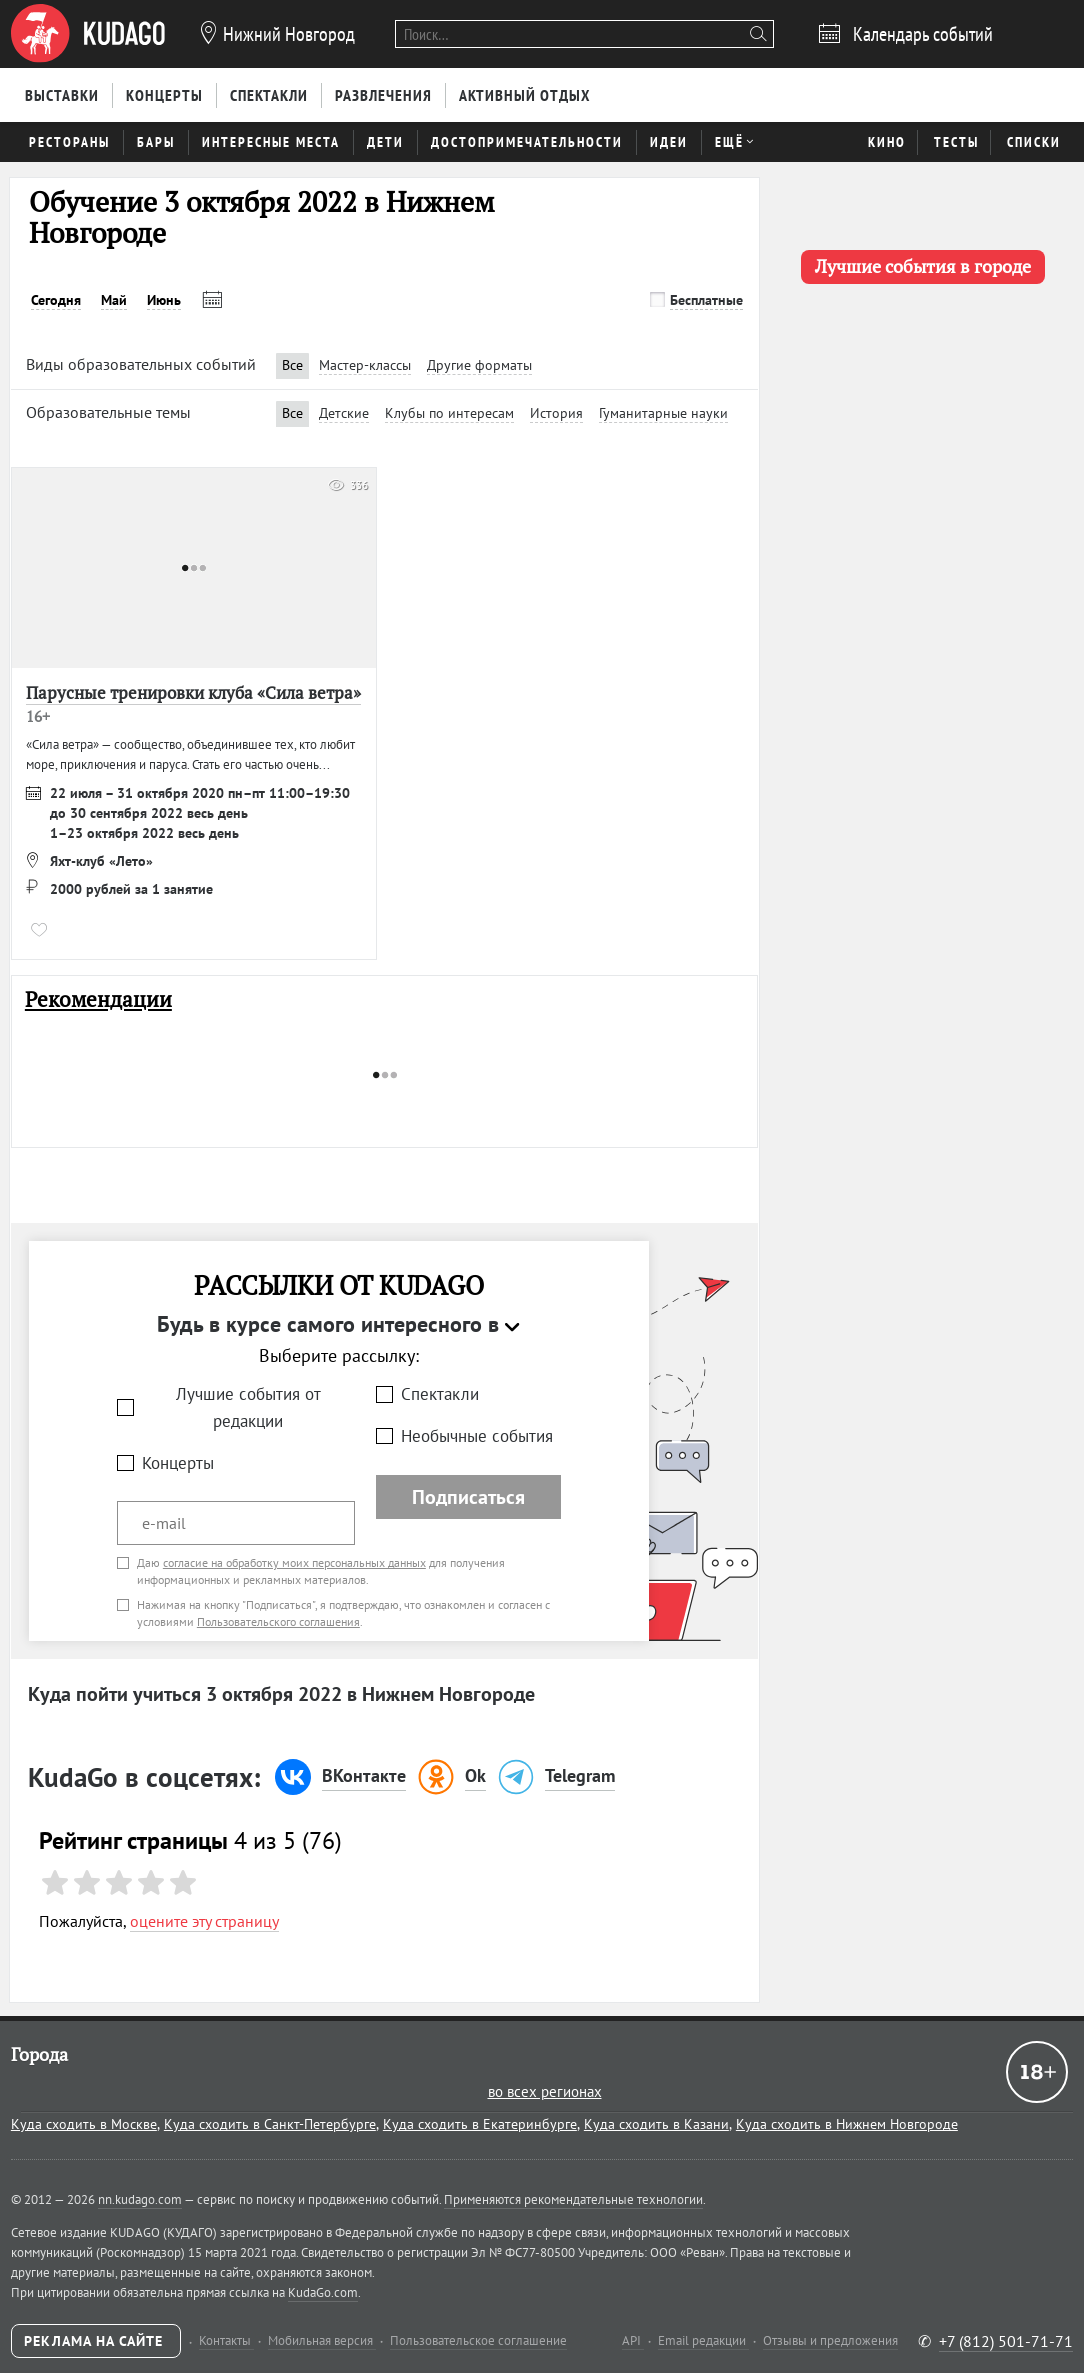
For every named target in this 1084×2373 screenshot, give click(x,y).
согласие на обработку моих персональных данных (294, 1562)
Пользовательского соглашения (278, 1621)
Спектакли (440, 1394)
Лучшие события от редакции (248, 1407)
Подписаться (468, 1497)
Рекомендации (98, 999)
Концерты (178, 1463)
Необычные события (477, 1436)
